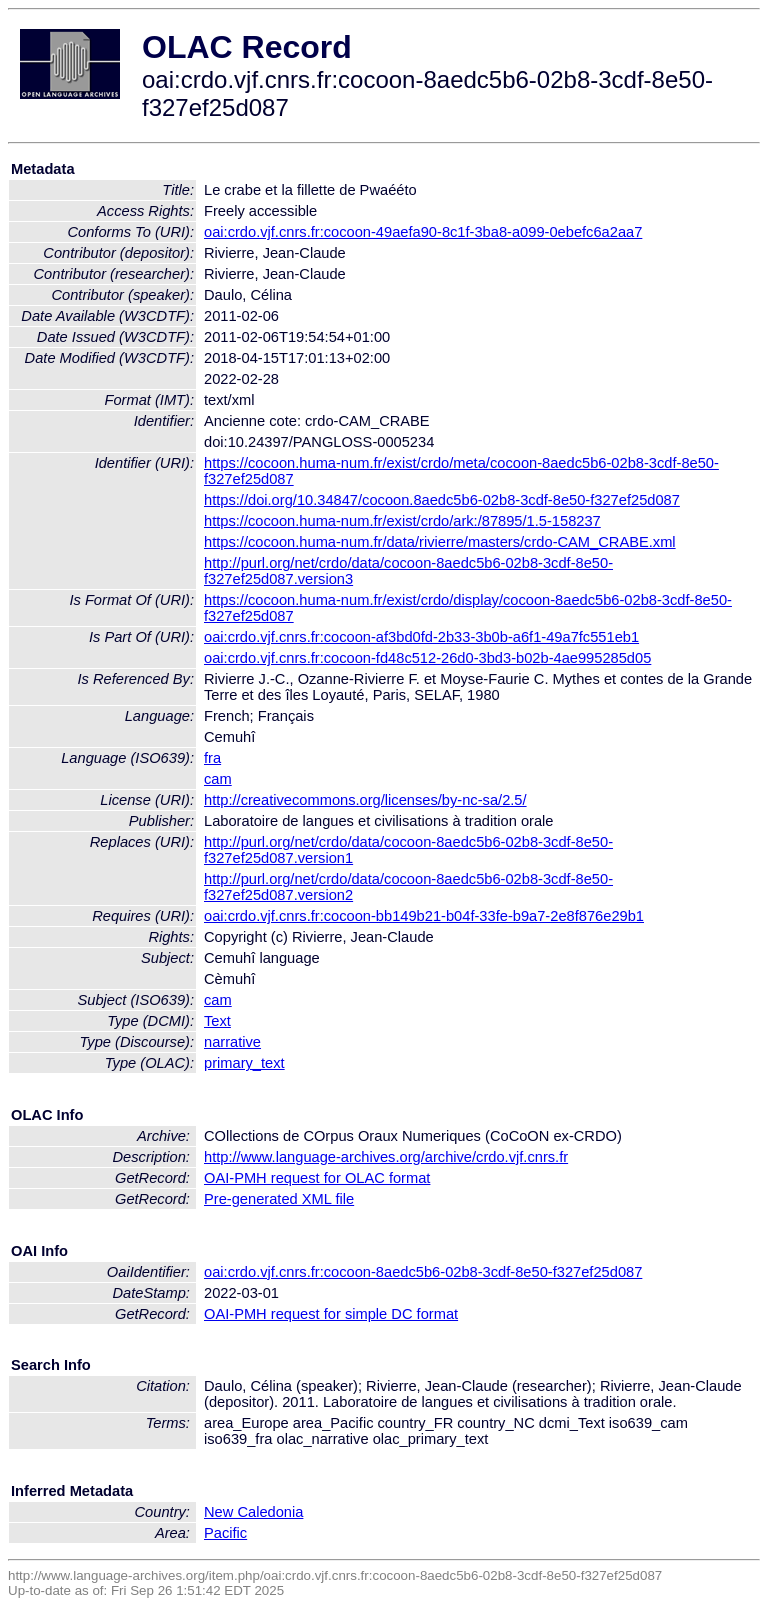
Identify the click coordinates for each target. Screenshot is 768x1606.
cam (218, 779)
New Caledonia (253, 1512)
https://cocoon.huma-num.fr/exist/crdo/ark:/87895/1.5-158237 (402, 521)
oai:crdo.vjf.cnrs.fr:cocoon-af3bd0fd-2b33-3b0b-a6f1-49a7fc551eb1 (421, 637)
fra (212, 758)
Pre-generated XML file (279, 1199)
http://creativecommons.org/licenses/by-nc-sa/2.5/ (365, 800)
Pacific (225, 1533)
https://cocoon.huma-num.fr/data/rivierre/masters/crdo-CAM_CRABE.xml (440, 542)
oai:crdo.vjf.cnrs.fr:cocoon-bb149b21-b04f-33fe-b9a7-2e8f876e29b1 (424, 916)
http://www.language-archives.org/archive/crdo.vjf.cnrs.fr (386, 1157)
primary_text (244, 1063)
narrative (232, 1042)
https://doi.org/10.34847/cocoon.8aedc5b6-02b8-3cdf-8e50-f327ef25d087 (442, 500)
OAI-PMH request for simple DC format (331, 1314)
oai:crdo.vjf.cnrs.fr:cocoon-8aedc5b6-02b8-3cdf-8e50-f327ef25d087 (423, 1272)
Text (217, 1021)
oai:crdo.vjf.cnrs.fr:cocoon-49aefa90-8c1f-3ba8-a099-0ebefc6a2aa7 (423, 232)
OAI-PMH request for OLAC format (317, 1178)
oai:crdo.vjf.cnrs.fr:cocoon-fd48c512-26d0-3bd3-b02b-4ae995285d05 (427, 658)
